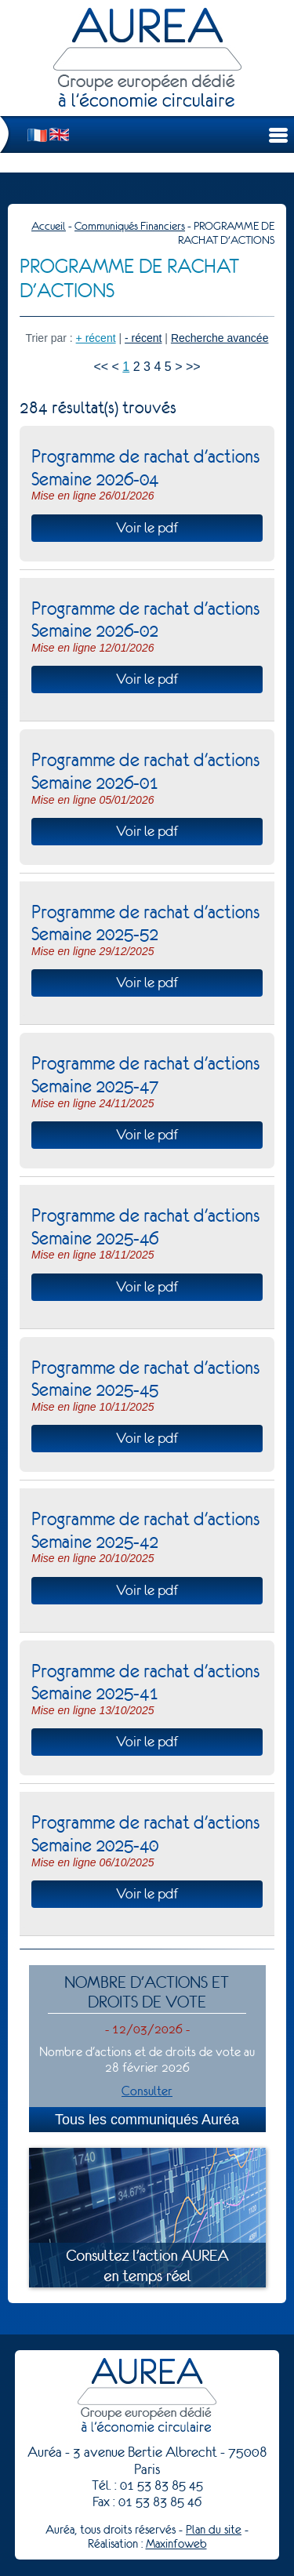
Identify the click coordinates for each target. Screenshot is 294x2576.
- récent (143, 338)
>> (193, 366)
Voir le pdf (147, 528)
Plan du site (213, 2530)
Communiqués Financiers (129, 226)
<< (100, 366)
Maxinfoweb (176, 2544)
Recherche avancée (220, 338)
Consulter (147, 2091)
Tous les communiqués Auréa (147, 2119)
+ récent (96, 338)
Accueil (48, 226)
